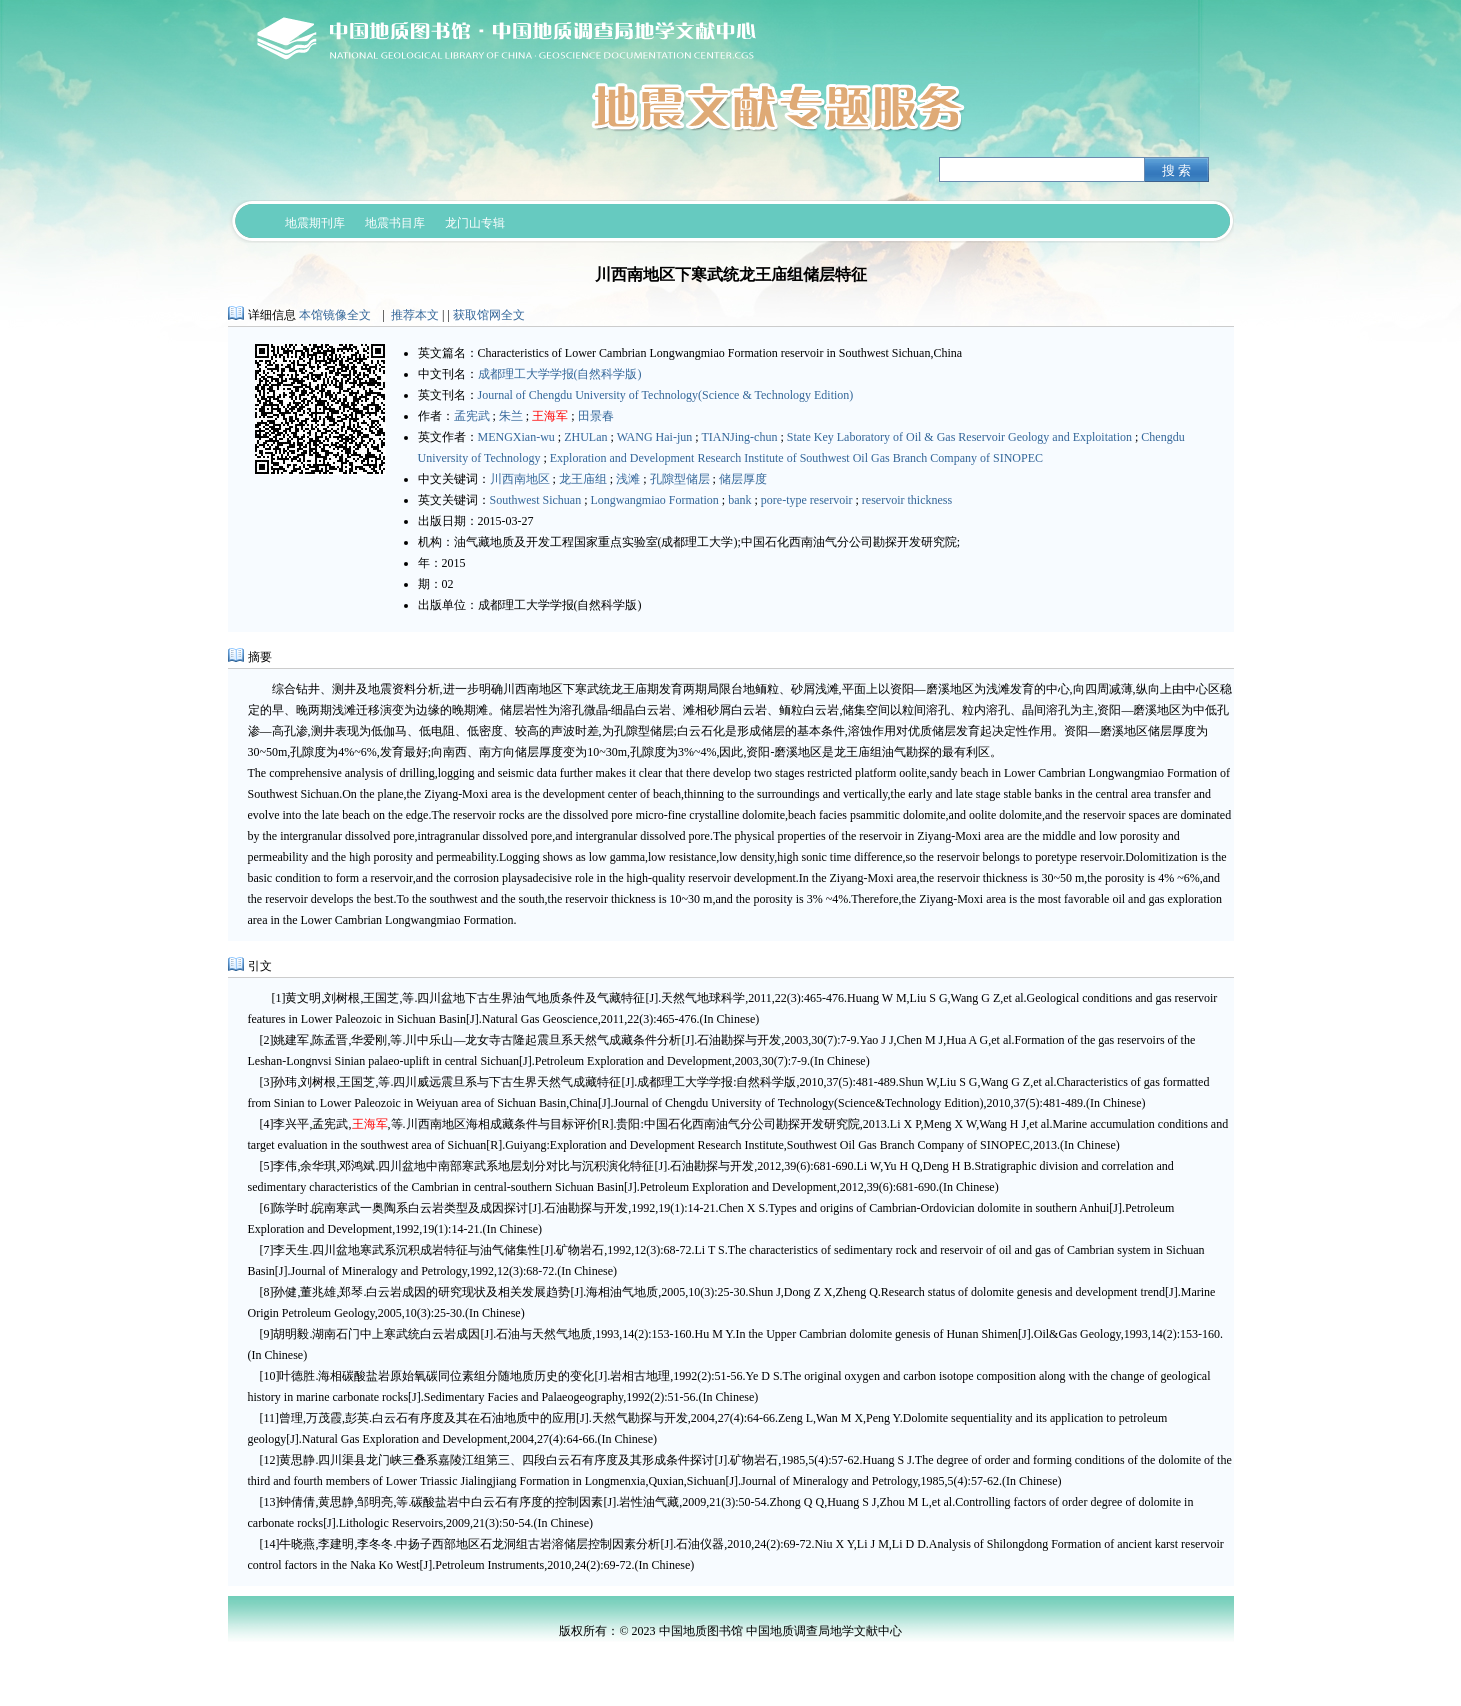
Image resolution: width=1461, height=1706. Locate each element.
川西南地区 (520, 479)
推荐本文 (415, 315)
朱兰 (511, 416)
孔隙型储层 (680, 479)
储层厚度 (743, 479)
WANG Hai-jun (655, 437)
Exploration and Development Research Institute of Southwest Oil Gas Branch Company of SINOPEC (796, 458)
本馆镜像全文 (335, 315)
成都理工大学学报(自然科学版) (560, 374)
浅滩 (628, 479)
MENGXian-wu (516, 437)
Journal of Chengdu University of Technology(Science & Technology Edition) (666, 395)
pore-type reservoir (807, 500)
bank (739, 500)
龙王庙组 (583, 479)
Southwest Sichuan (536, 500)
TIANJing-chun (739, 437)
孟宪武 (472, 416)
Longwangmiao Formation (655, 500)
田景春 (596, 416)
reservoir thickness (907, 500)
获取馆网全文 (489, 315)
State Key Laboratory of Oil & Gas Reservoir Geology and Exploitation (959, 437)
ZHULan (585, 437)
